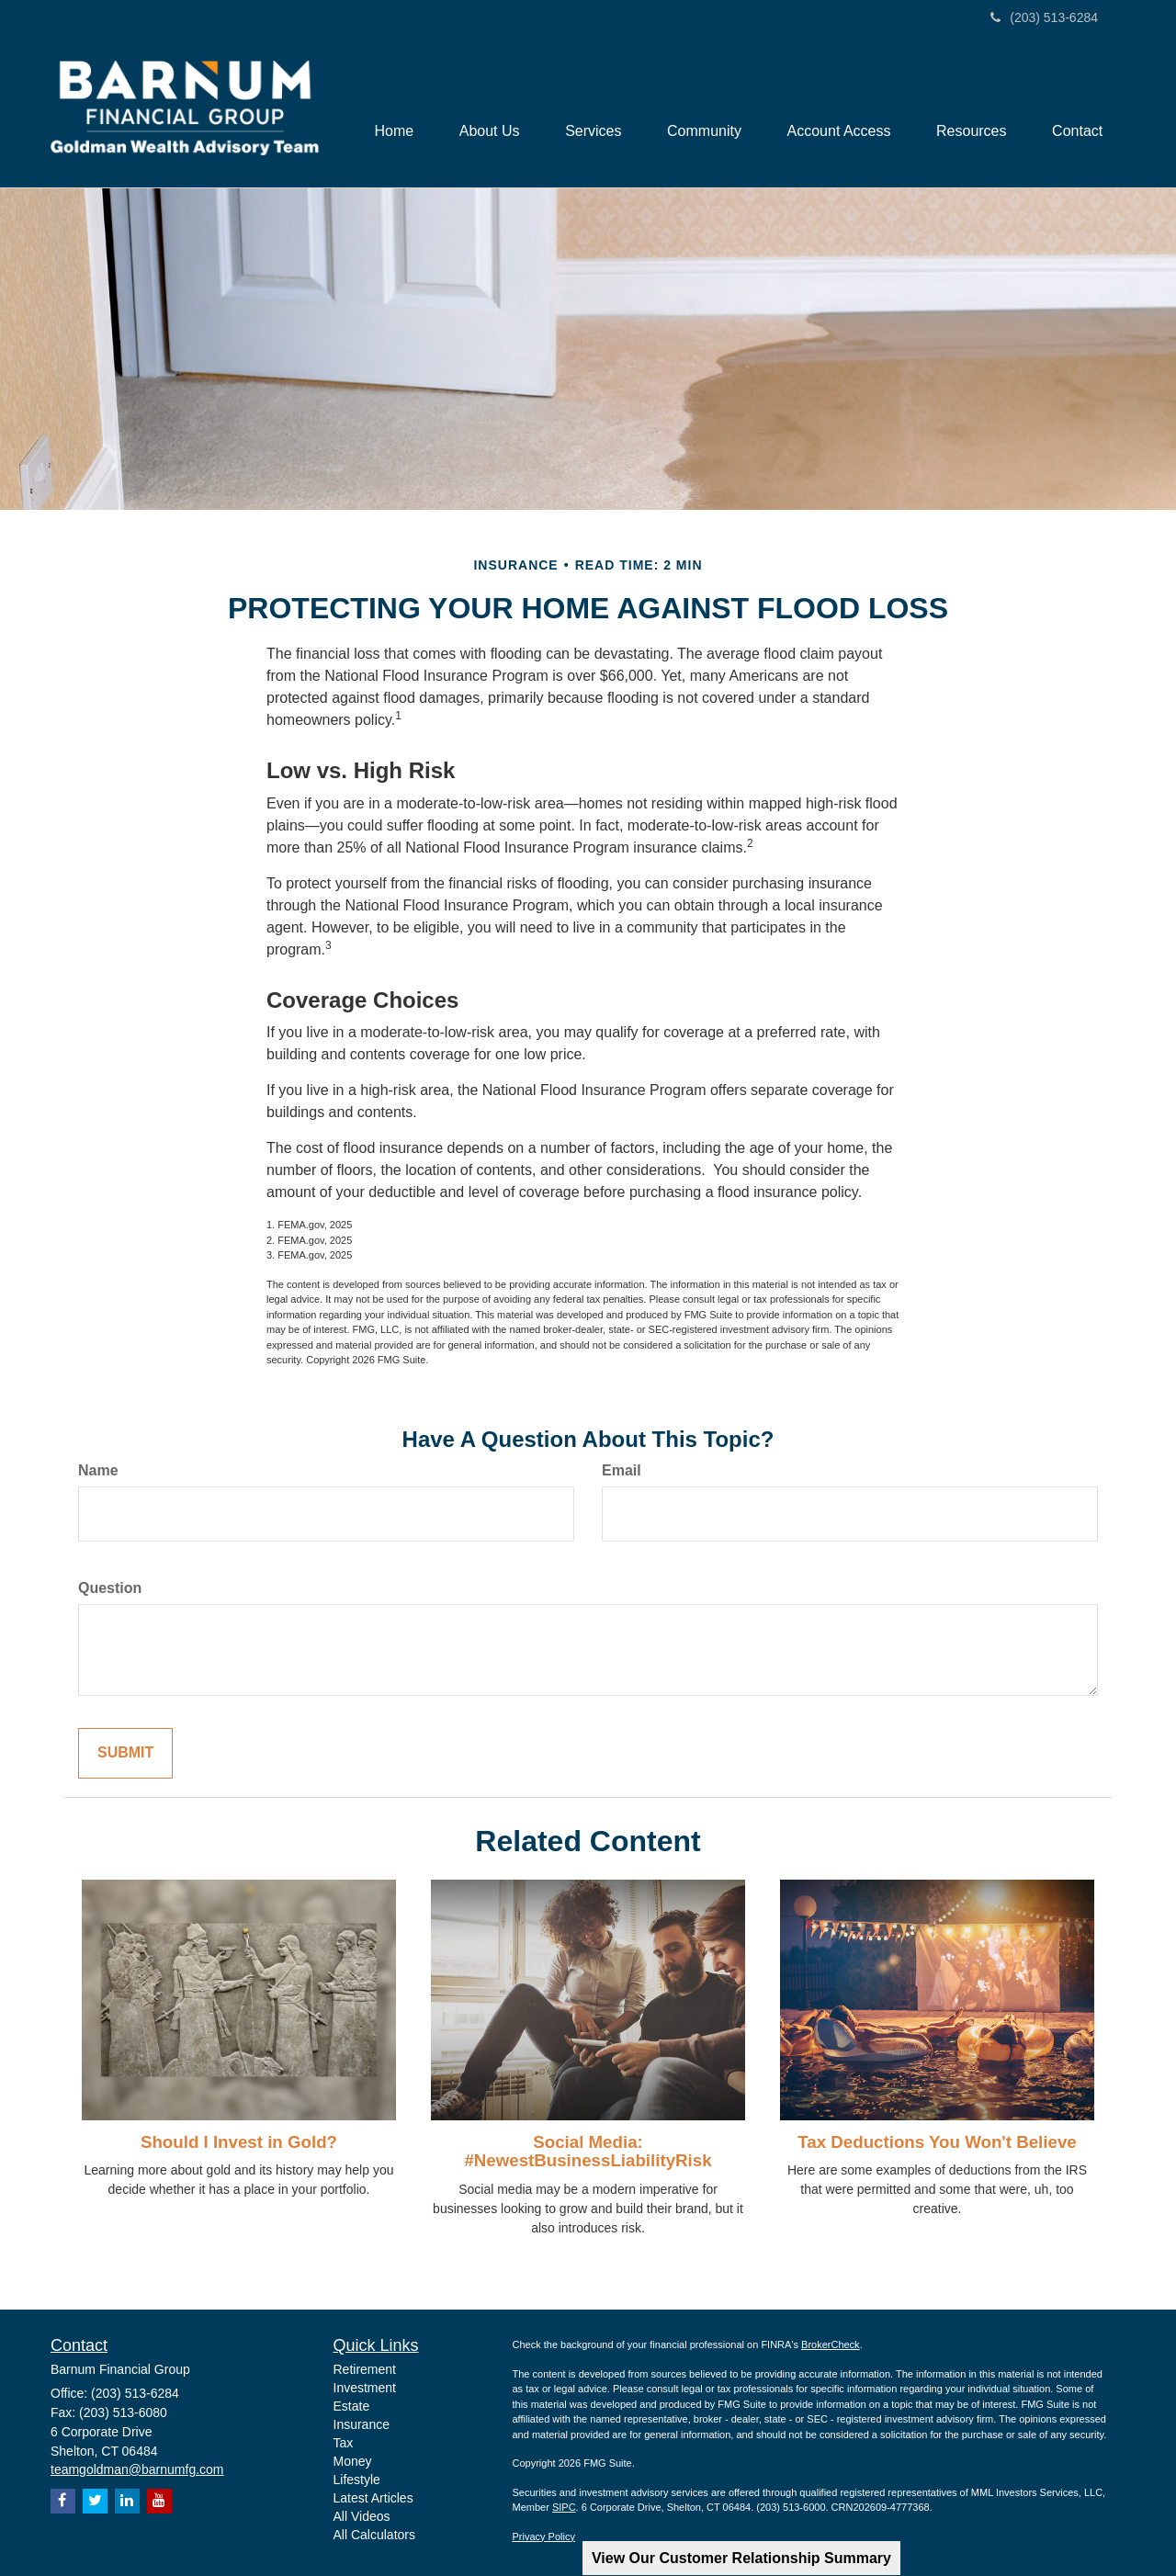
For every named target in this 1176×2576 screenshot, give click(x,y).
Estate (352, 2406)
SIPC (564, 2507)
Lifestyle (357, 2479)
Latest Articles (373, 2498)
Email (621, 1470)
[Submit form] (125, 1753)
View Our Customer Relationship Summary (741, 2558)
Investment (365, 2387)
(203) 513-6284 (1044, 17)
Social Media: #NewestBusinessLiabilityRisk (587, 2151)
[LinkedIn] (127, 2501)
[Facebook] (63, 2501)
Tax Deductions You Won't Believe (936, 2142)
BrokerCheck (830, 2344)
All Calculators (374, 2534)
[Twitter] (95, 2501)
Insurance (362, 2424)
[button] (487, 112)
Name (98, 1470)
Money (353, 2461)
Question (109, 1588)
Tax (344, 2442)
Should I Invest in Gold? (239, 2142)
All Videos (362, 2516)
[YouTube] (159, 2501)
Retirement (365, 2369)
